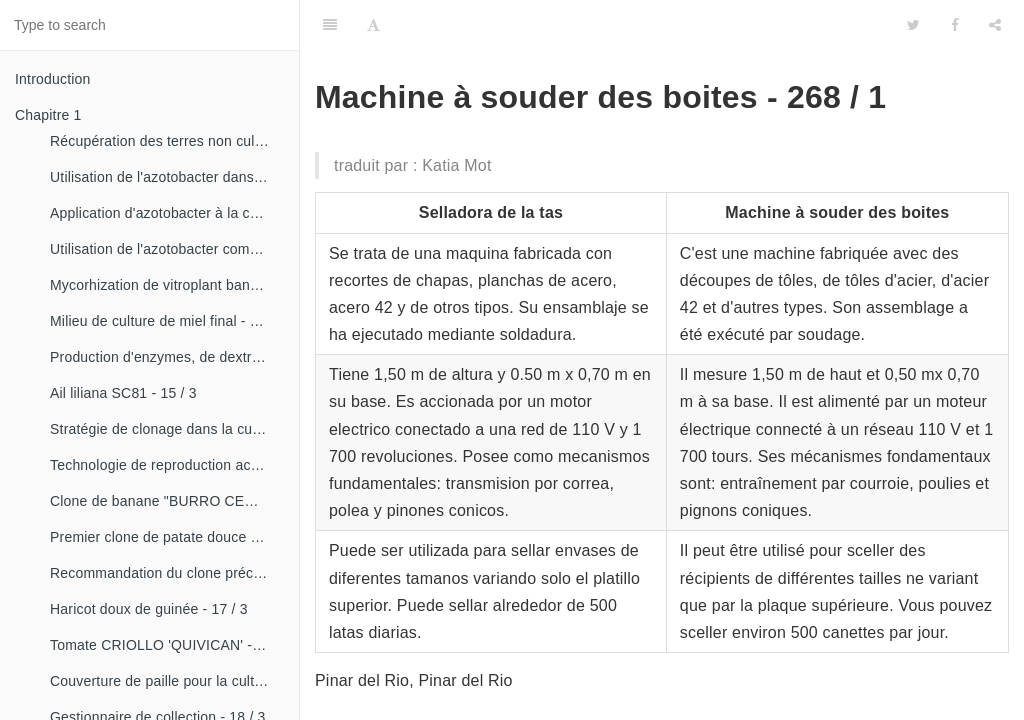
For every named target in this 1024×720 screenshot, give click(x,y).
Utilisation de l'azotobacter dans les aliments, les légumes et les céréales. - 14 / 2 (167, 177)
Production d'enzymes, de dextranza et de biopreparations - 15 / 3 (167, 357)
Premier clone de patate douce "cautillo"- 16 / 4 (167, 537)
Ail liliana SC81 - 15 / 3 (123, 393)
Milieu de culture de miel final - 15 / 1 (167, 321)
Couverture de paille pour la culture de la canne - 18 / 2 (167, 681)
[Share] (995, 25)
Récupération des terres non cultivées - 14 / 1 (167, 141)
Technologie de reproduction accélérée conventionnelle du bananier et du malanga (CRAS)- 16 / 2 (167, 465)
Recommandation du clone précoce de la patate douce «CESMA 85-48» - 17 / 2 (167, 573)
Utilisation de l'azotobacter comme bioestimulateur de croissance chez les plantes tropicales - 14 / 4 (167, 249)
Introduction (53, 79)
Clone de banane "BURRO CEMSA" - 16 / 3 (167, 501)
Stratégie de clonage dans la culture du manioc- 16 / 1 (167, 429)
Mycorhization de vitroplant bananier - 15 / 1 (167, 285)
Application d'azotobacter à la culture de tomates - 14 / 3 (167, 213)
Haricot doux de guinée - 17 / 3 (149, 609)
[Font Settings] (373, 25)
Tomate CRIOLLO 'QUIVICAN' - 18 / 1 (167, 645)
